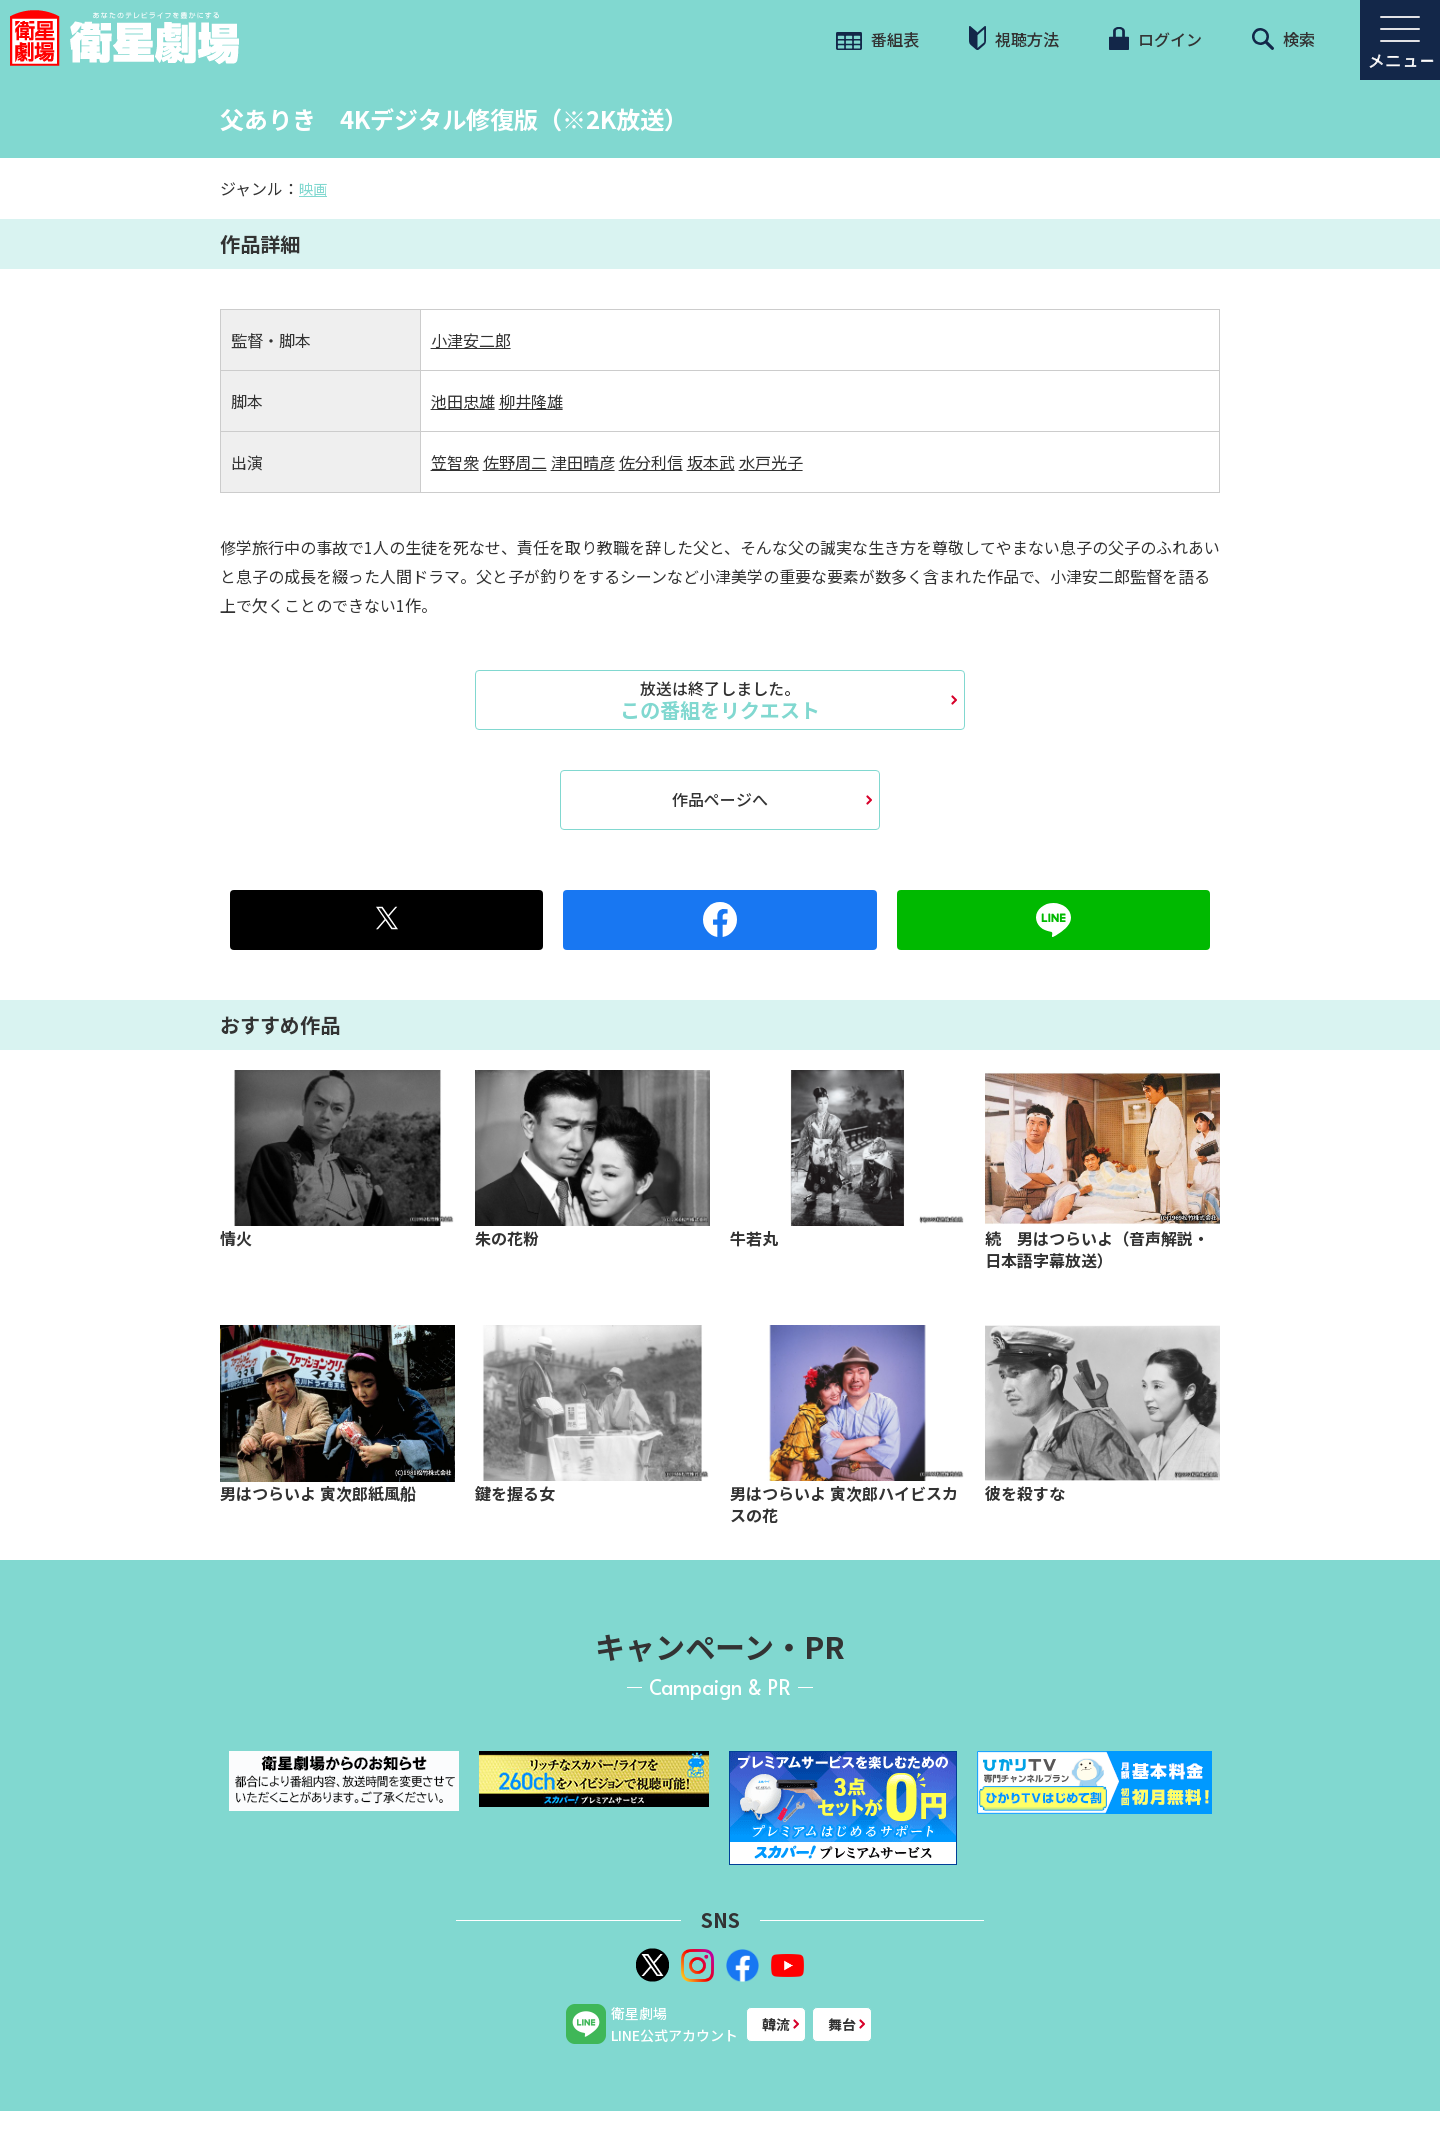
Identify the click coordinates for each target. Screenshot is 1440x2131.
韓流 (776, 2024)
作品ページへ (720, 799)
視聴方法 (1014, 38)
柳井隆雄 (531, 401)
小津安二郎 (471, 340)
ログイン (1155, 39)
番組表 (877, 39)
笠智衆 (455, 462)
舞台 (842, 2024)
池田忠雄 (463, 401)
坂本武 (711, 462)
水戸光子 (771, 462)
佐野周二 (515, 462)
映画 (313, 189)
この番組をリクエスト (720, 700)
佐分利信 (651, 462)
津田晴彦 (583, 462)
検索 (1283, 39)
